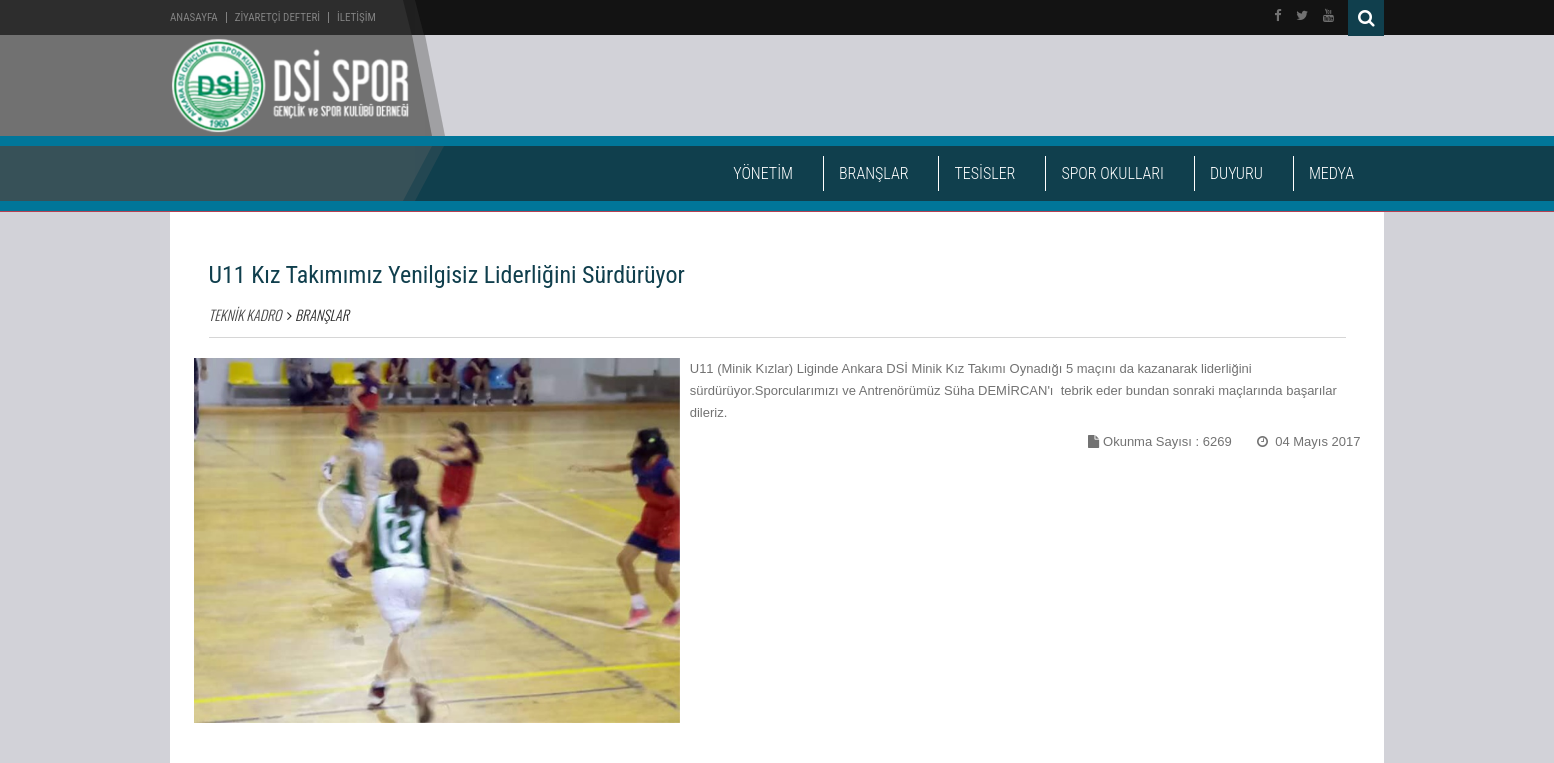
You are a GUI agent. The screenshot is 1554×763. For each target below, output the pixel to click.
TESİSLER (984, 173)
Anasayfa (194, 17)
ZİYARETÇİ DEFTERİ (277, 17)
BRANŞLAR (873, 173)
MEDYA (1331, 173)
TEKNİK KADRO (245, 314)
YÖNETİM (763, 173)
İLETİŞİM (356, 17)
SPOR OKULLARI (1112, 173)
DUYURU (1236, 173)
